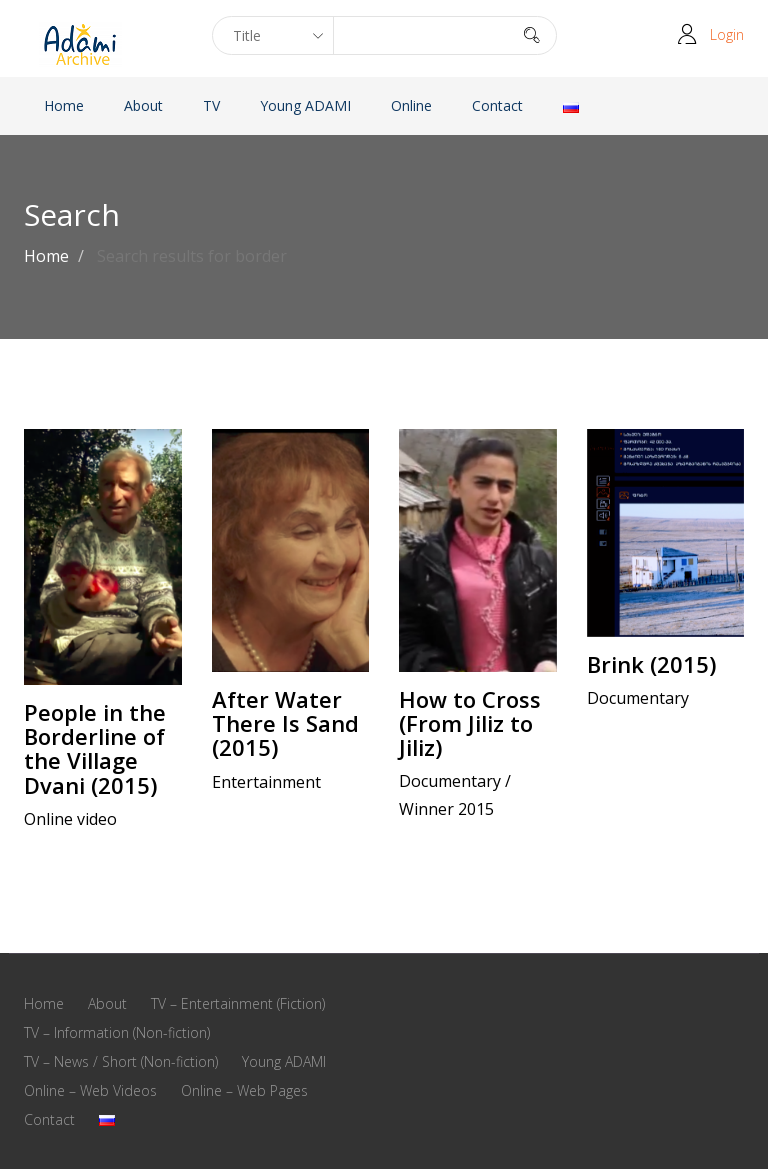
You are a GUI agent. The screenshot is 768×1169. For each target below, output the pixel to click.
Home (64, 105)
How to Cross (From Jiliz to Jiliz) (470, 723)
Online (411, 105)
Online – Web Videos (90, 1090)
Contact (497, 105)
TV (211, 105)
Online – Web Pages (244, 1090)
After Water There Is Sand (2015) (285, 723)
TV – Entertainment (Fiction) (238, 1003)
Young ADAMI (305, 105)
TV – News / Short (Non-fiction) (121, 1061)
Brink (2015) (651, 664)
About (143, 105)
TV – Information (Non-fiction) (117, 1032)
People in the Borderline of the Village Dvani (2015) (95, 748)
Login (727, 34)
